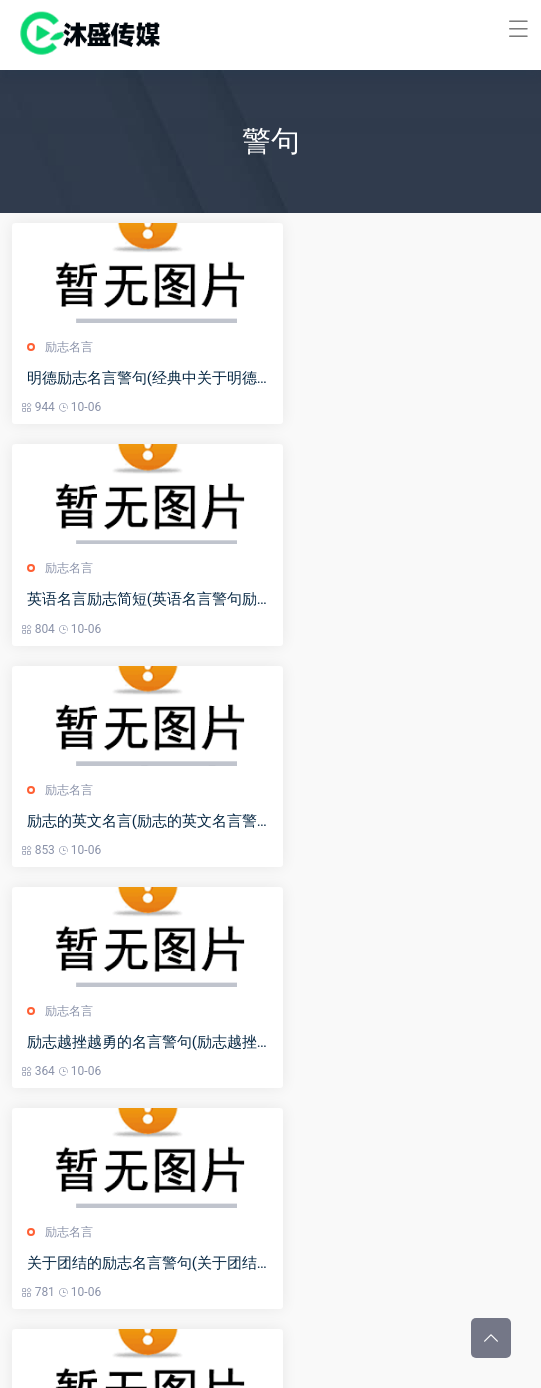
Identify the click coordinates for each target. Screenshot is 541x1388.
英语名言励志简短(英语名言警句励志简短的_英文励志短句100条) (394, 378)
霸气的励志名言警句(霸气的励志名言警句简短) (130, 1263)
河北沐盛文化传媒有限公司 (259, 1358)
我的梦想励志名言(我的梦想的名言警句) (130, 1042)
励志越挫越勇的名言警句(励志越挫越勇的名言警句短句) (388, 599)
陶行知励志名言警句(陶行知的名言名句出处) (388, 1042)
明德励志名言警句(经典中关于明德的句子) (130, 378)
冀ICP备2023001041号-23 (414, 1358)
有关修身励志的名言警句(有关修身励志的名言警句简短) (388, 821)
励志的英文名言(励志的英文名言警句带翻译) (130, 599)
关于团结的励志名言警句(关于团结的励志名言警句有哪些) (130, 821)
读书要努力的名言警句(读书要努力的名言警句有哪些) (388, 1263)
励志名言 (72, 347)
